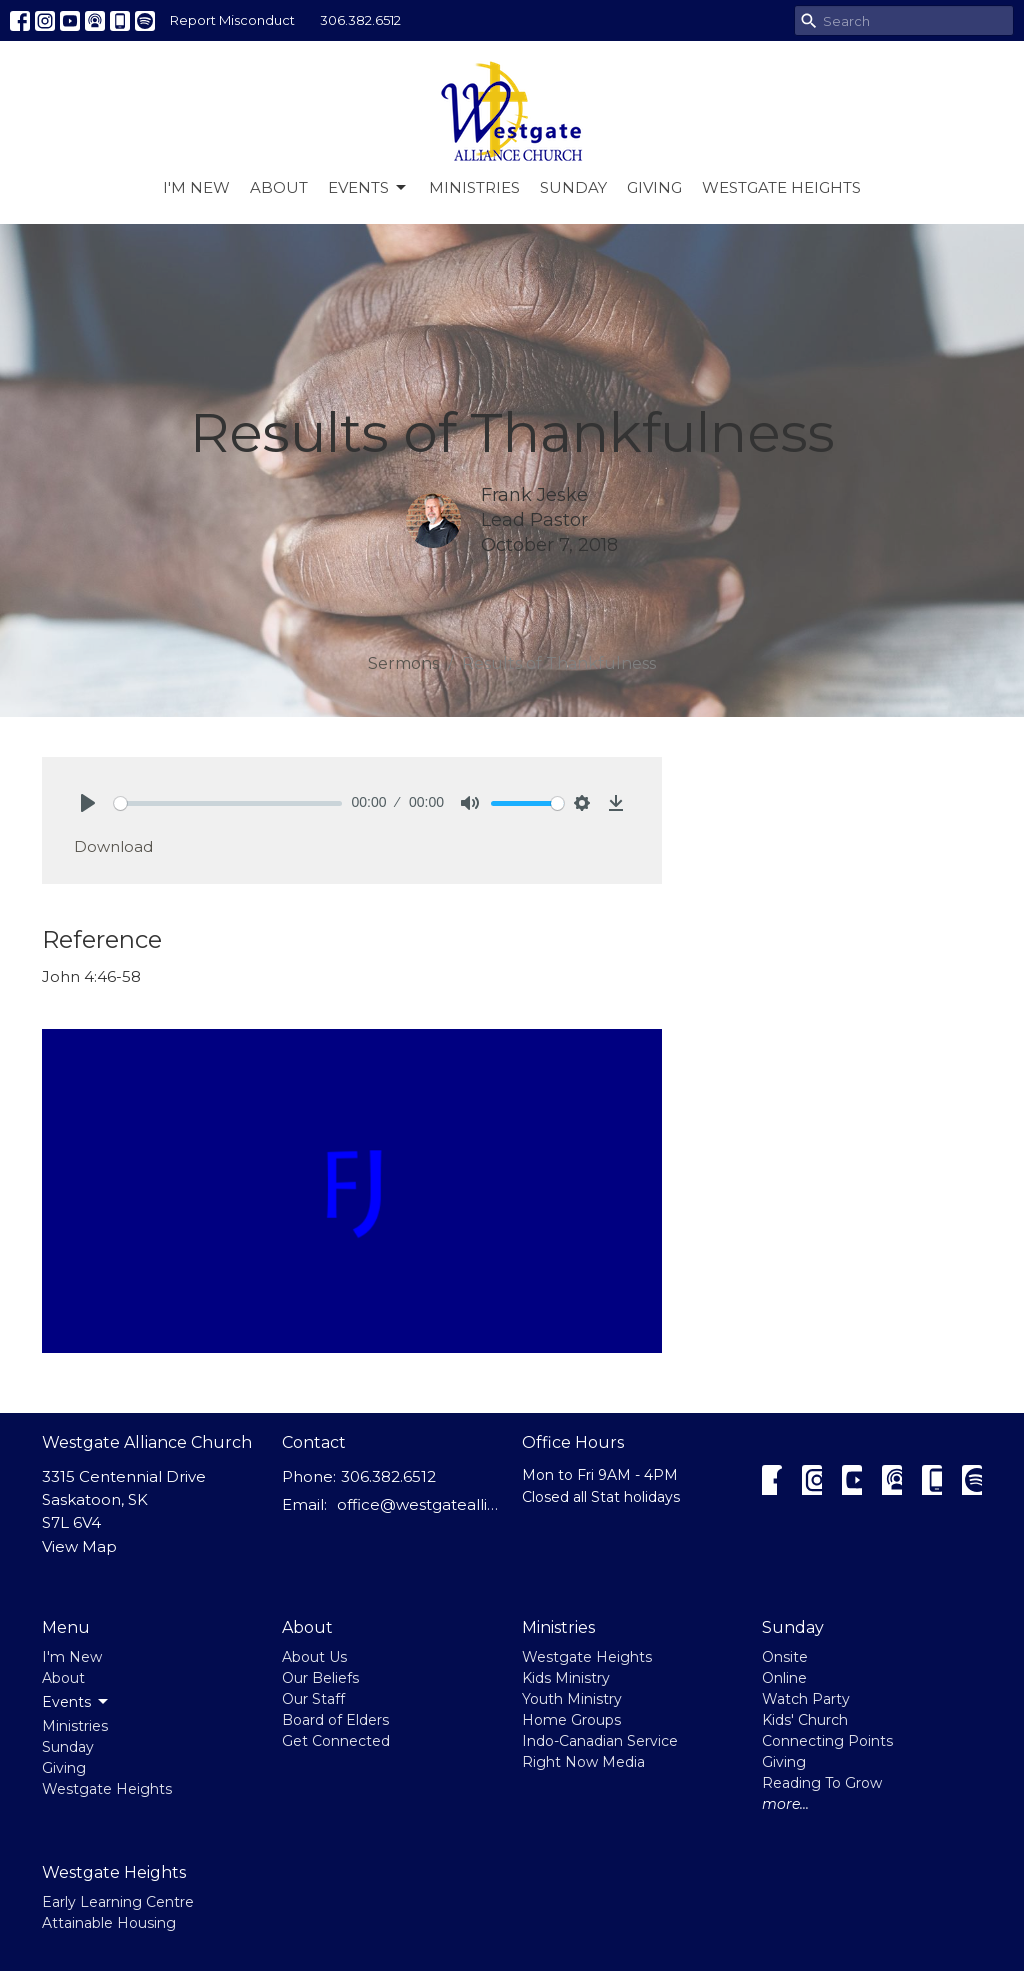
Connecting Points (827, 1741)
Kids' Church (805, 1720)
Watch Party (806, 1699)
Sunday (573, 187)
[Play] (88, 803)
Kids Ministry (566, 1678)
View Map (79, 1546)
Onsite (785, 1657)
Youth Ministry (572, 1699)
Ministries (474, 187)
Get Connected (336, 1741)
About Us (314, 1657)
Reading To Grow (822, 1783)
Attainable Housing (109, 1923)
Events (368, 188)
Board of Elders (335, 1720)
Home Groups (571, 1720)
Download (113, 846)
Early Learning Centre (118, 1902)
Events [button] (76, 1702)
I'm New (196, 187)
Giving (654, 187)
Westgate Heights (781, 187)
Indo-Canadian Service (600, 1741)
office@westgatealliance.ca (419, 1504)
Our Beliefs (320, 1678)
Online (784, 1678)
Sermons (403, 663)
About (279, 187)
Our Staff (313, 1699)
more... (785, 1804)
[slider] (228, 803)
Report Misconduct (232, 20)
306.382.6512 (360, 20)
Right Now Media (583, 1762)
